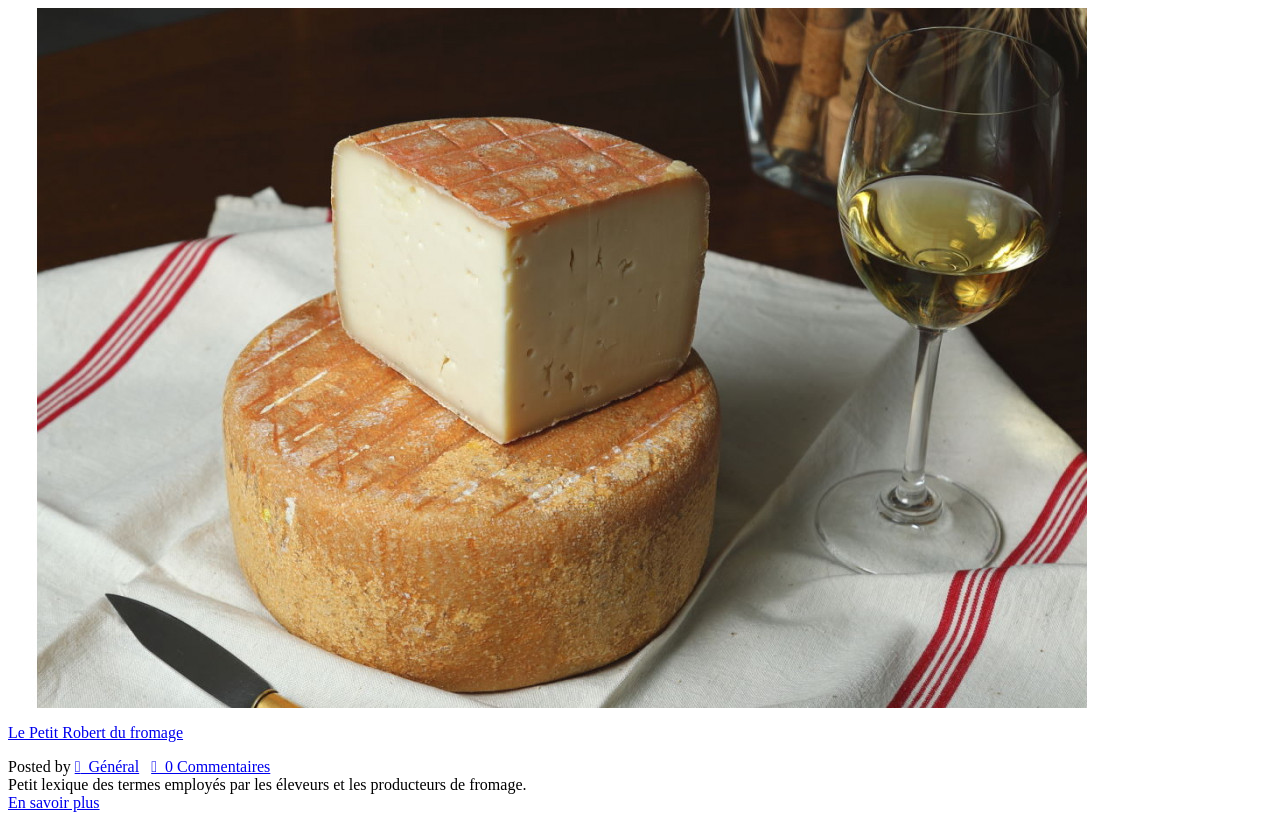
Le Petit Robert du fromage (95, 732)
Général (107, 766)
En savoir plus (54, 802)
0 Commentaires (210, 766)
